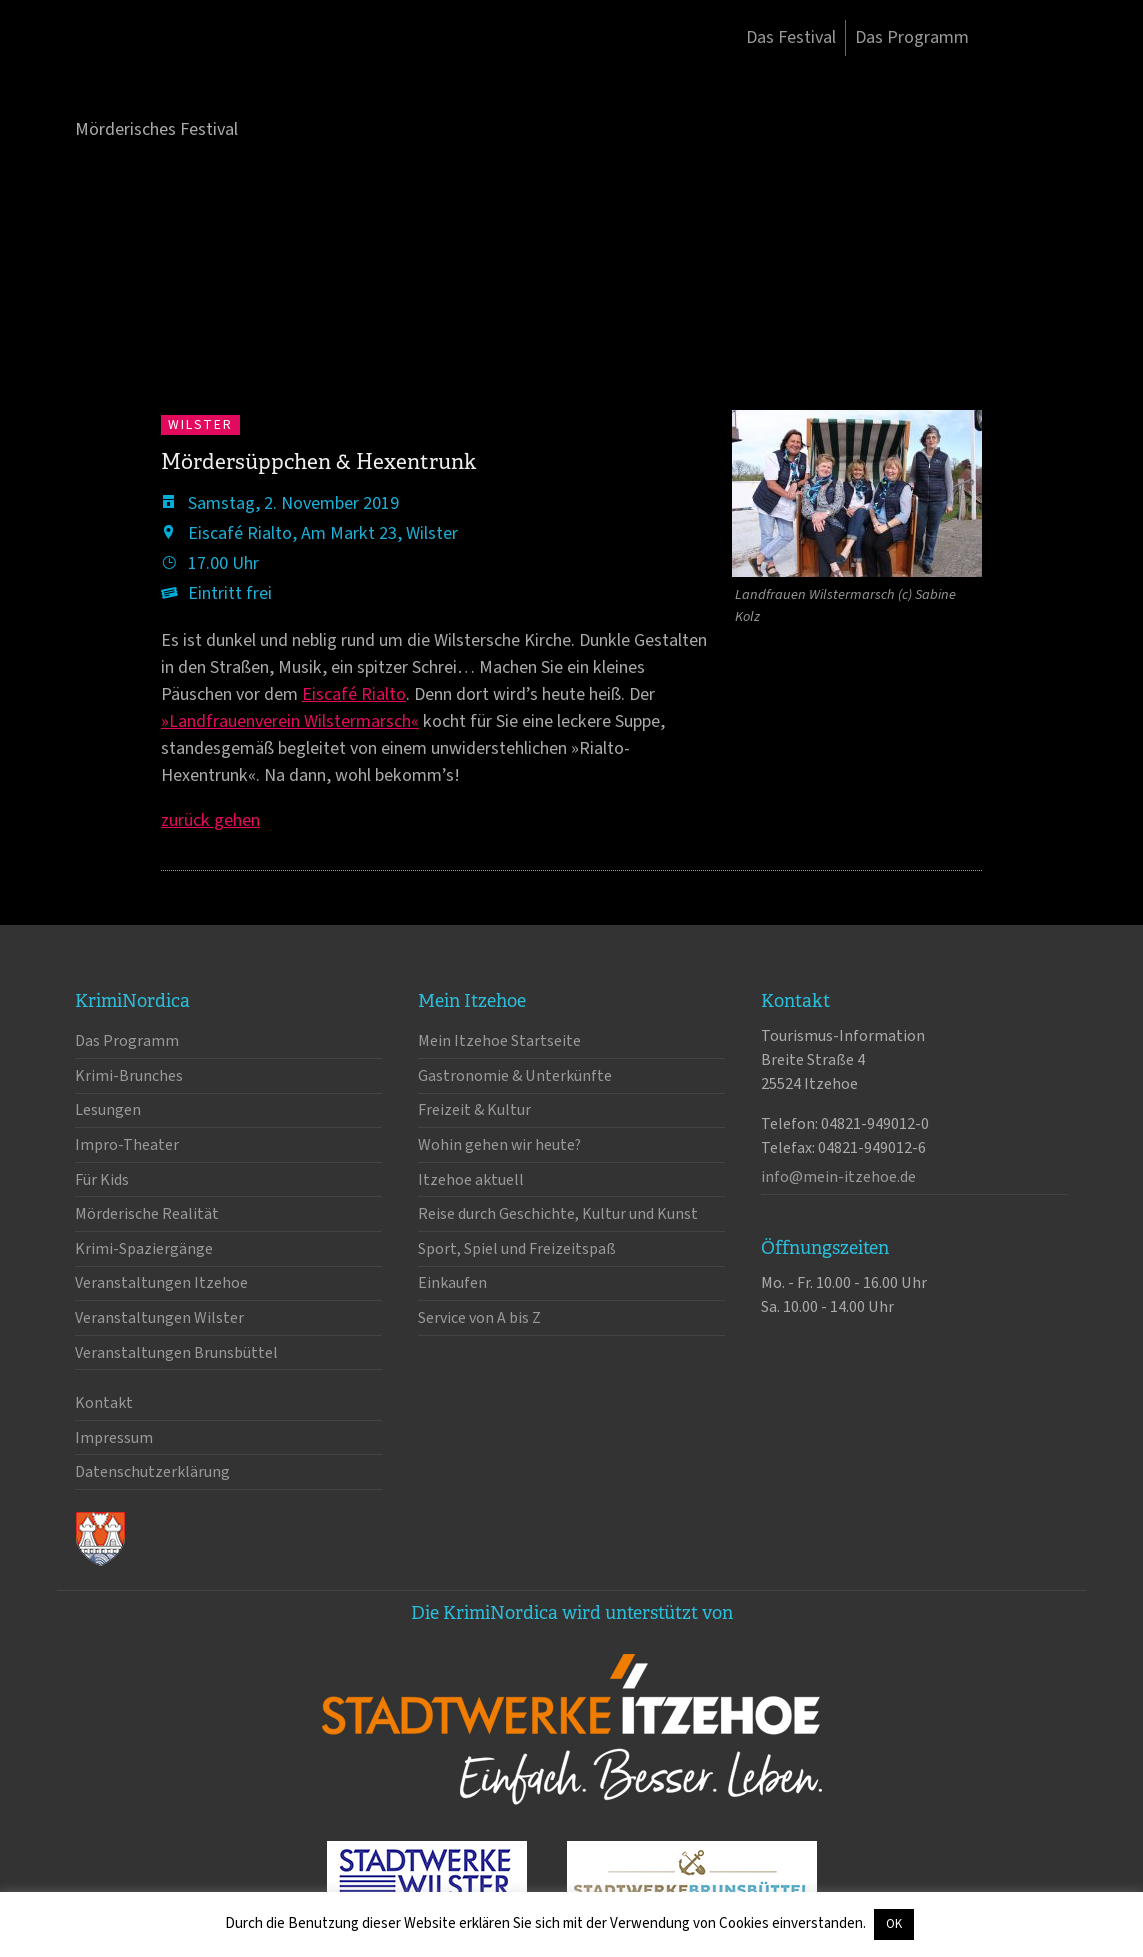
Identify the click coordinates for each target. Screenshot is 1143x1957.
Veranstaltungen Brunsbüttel (176, 1353)
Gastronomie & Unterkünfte (515, 1076)
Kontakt (104, 1403)
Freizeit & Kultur (474, 1110)
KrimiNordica (180, 78)
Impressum (114, 1438)
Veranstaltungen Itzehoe (161, 1283)
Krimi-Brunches (129, 1076)
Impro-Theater (127, 1145)
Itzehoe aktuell (471, 1180)
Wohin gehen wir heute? (499, 1145)
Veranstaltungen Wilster (159, 1318)
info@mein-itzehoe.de (838, 1177)
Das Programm (912, 37)
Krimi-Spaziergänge (144, 1249)
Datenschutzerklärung (152, 1472)
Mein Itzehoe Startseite (499, 1041)
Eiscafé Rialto (354, 694)
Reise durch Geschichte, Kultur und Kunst (558, 1214)
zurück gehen (210, 820)
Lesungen (108, 1110)
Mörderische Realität (147, 1214)
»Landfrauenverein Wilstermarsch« (290, 721)
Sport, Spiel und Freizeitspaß (517, 1249)
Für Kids (102, 1180)
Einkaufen (452, 1283)
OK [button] (894, 1924)
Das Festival (791, 37)
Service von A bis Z (479, 1318)
